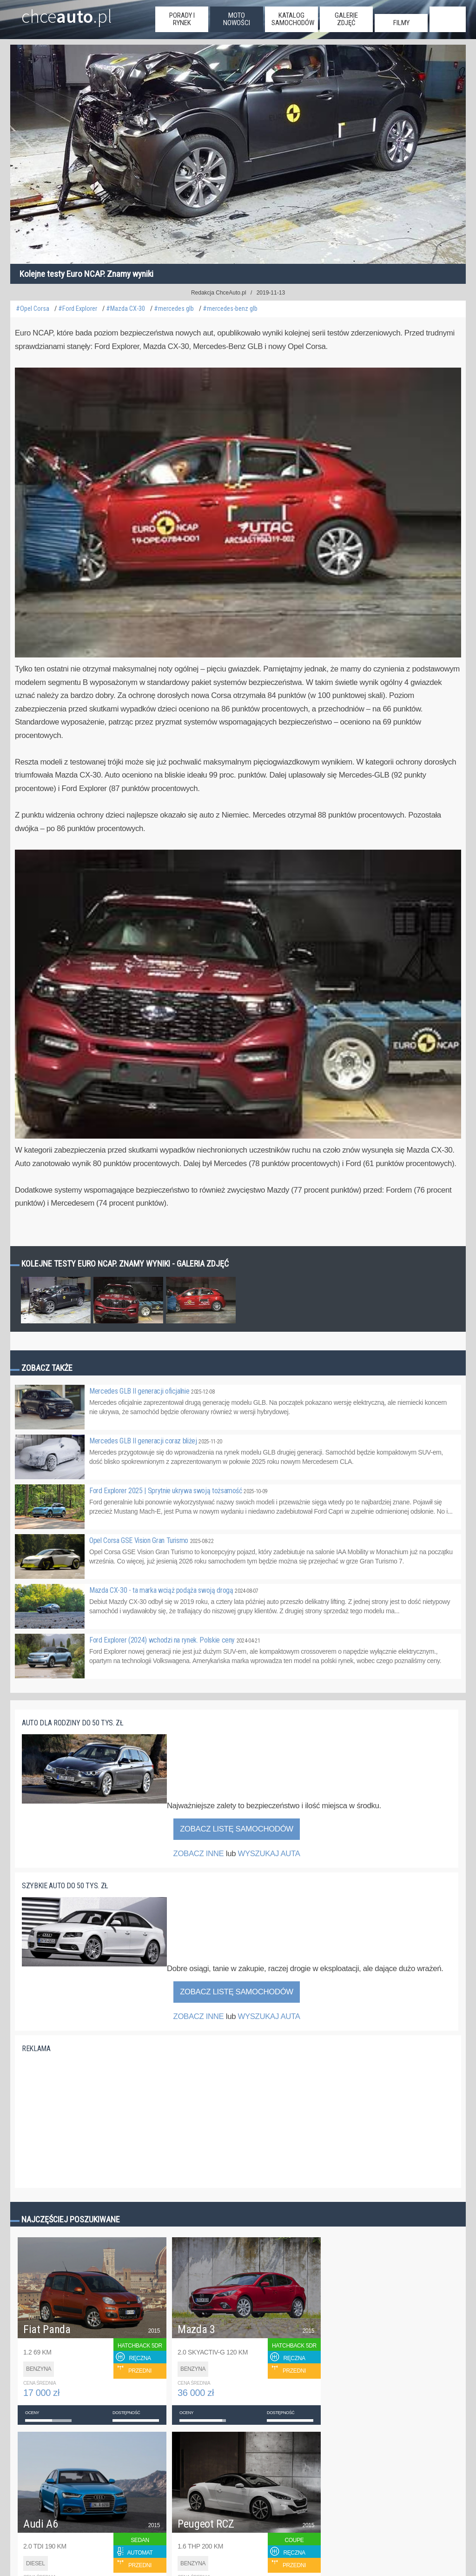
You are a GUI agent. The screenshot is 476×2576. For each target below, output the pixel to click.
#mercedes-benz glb (230, 309)
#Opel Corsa (32, 309)
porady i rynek (182, 19)
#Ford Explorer (77, 309)
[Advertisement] (91, 2118)
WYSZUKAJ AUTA (269, 1853)
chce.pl (66, 12)
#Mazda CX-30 (125, 309)
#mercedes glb (174, 309)
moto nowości (236, 19)
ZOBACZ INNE (198, 1853)
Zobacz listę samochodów (236, 1829)
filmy (401, 23)
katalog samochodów (292, 19)
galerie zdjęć (346, 19)
